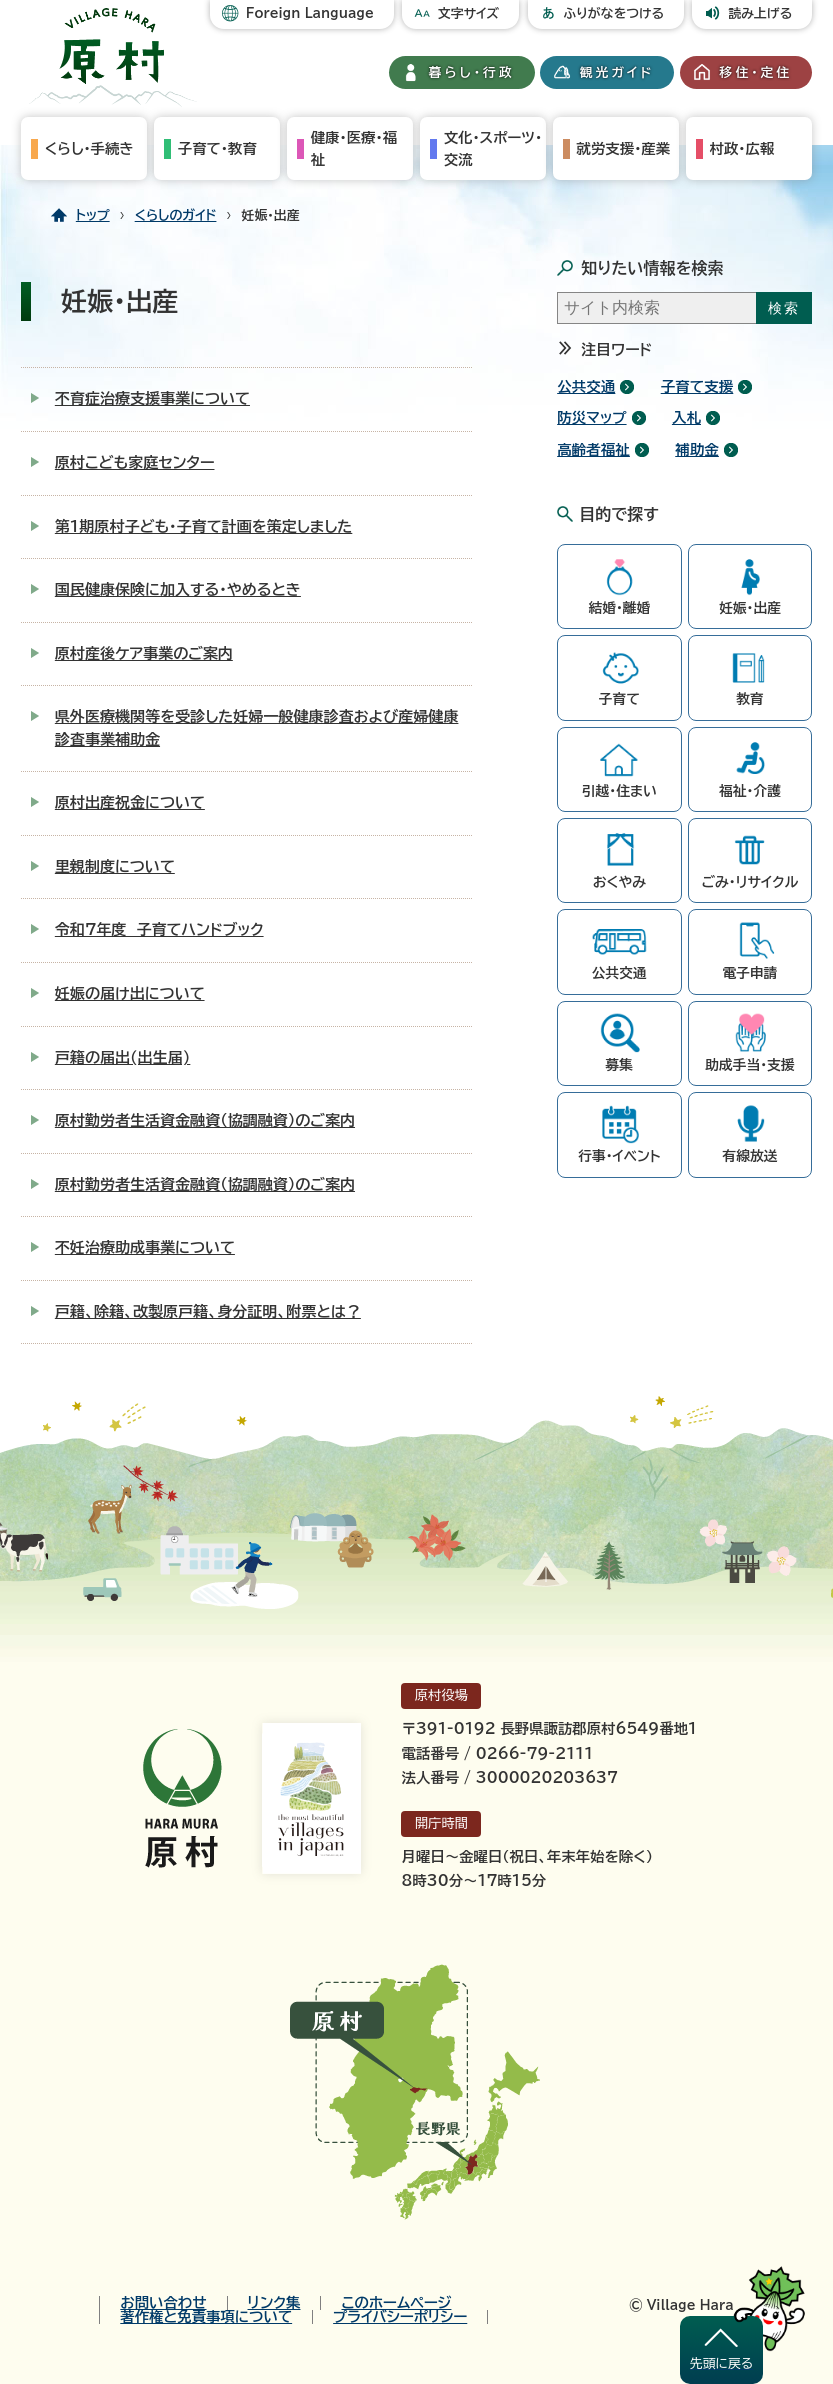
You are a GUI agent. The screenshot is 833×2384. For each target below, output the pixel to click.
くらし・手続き (89, 148)
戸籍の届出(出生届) (123, 1057)
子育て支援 (697, 386)
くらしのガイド (176, 215)
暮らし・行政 (472, 72)
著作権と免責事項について (206, 2317)
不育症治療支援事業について (152, 398)
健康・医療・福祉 (354, 148)
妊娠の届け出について (130, 993)
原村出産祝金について (130, 802)
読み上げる (760, 13)
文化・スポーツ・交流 (493, 148)
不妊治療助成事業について (145, 1247)
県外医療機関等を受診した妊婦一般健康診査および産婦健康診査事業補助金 (257, 728)
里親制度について (115, 866)
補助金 (697, 449)
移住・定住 (756, 72)
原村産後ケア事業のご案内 (144, 653)
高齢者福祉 (593, 449)
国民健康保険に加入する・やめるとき (178, 589)
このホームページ (396, 2303)
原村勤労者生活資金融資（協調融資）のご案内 (205, 1120)
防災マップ (591, 417)
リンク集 (274, 2303)
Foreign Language (310, 13)
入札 (686, 417)
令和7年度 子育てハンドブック (159, 929)
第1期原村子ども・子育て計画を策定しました (203, 526)
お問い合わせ (163, 2303)
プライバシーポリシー (400, 2317)
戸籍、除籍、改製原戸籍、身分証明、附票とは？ (208, 1311)
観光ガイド (617, 72)
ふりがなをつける (614, 13)
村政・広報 (742, 148)
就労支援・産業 (624, 148)
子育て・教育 (217, 148)
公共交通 (586, 386)
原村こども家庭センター (135, 462)
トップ (93, 215)
